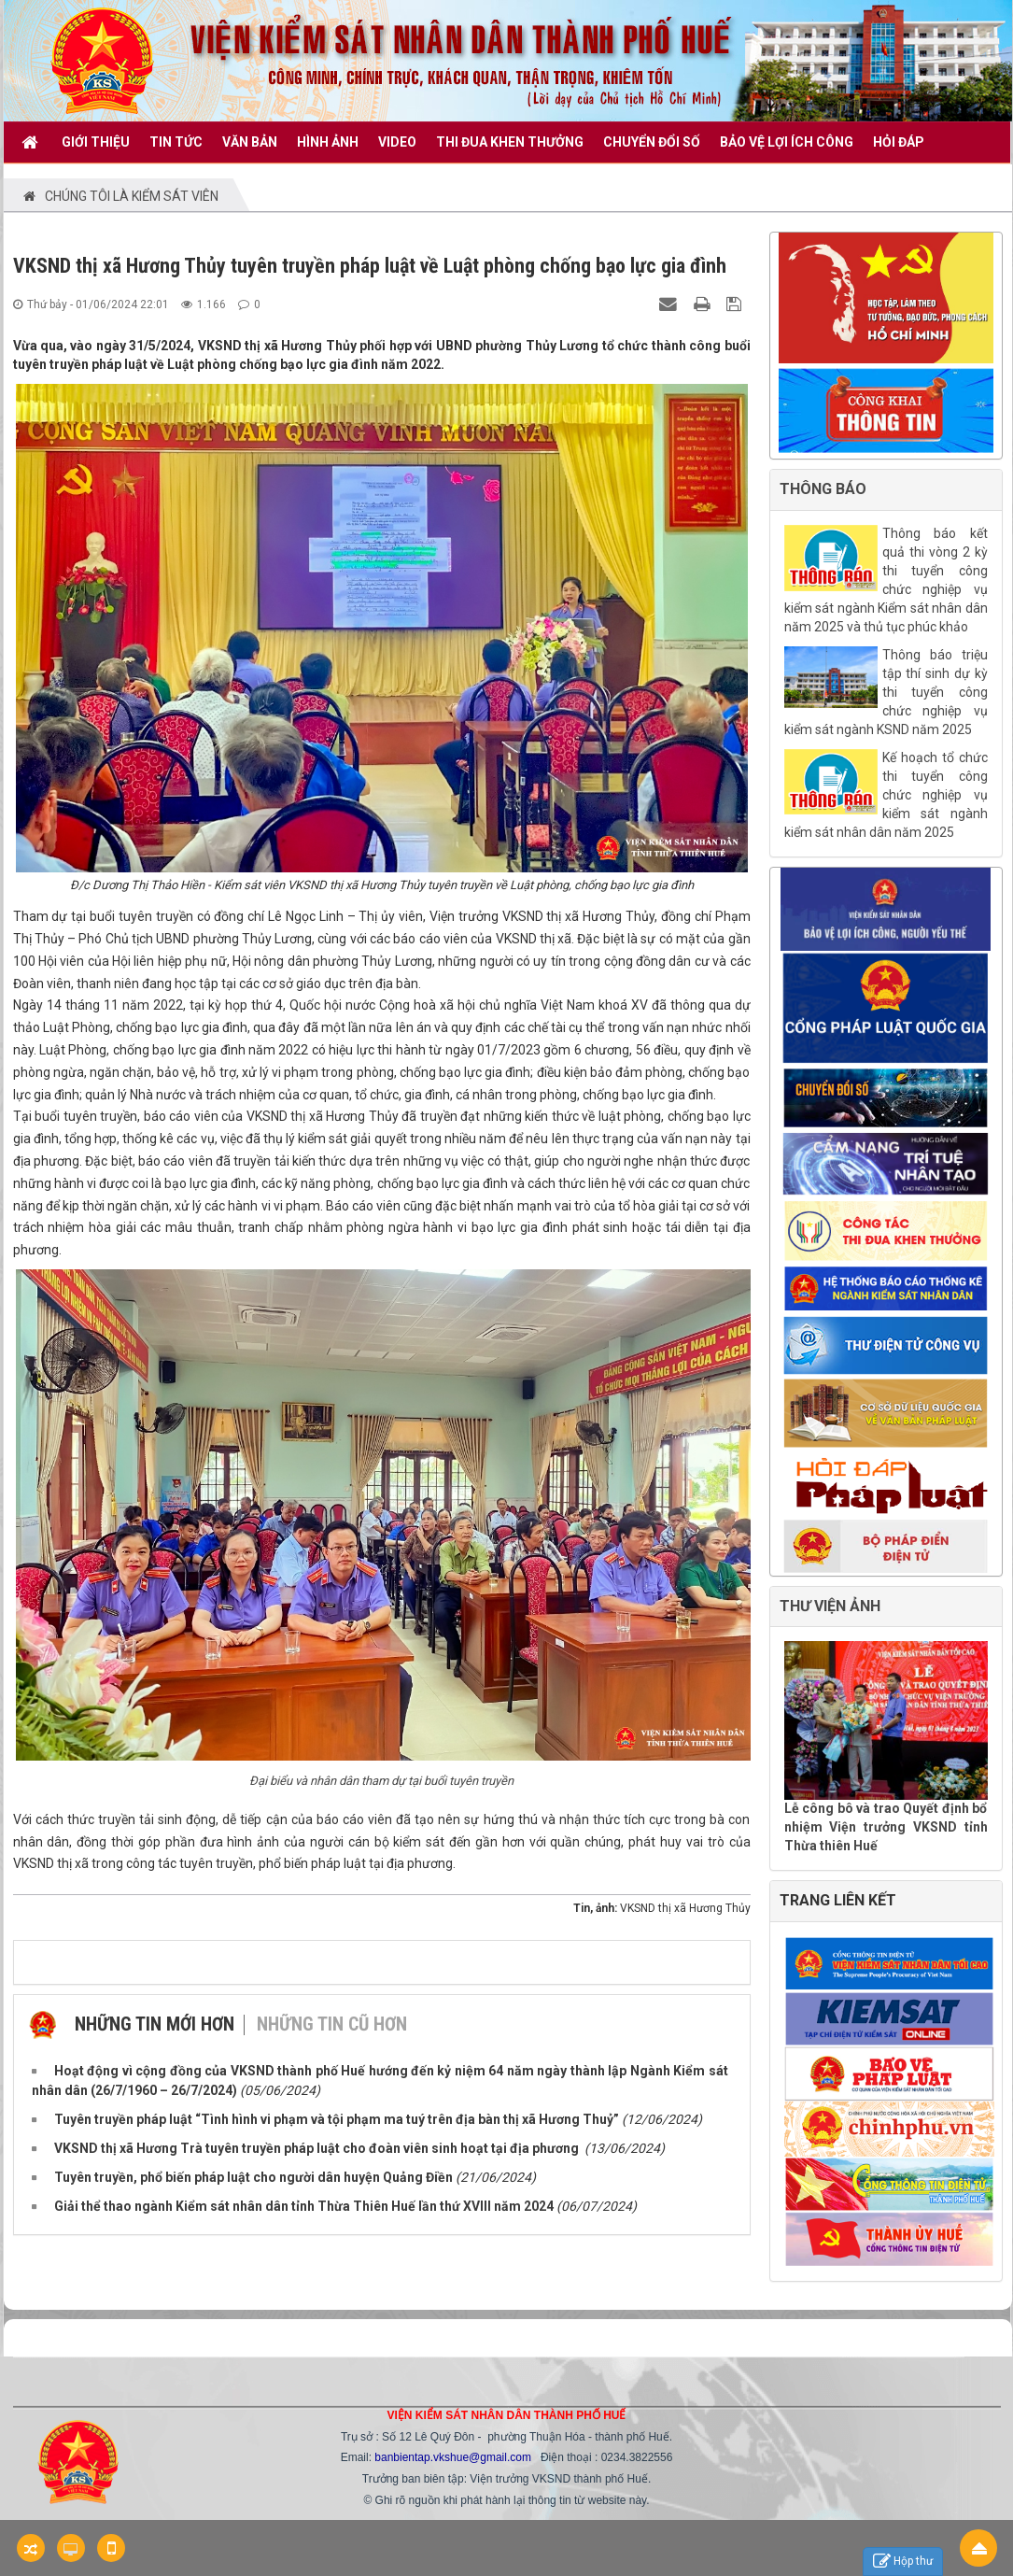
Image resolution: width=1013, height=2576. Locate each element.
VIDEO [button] (397, 141)
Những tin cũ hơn (332, 2024)
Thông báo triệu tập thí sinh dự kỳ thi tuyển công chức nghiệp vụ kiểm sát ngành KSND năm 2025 (886, 692)
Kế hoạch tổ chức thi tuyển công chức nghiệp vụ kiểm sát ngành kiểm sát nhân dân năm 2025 (886, 795)
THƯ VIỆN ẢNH (830, 1606)
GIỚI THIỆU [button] (96, 141)
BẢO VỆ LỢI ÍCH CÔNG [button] (786, 141)
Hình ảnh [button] (328, 141)
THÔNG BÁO (823, 489)
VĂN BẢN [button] (249, 141)
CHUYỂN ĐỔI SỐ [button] (651, 141)
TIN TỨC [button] (176, 141)
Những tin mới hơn (154, 2024)
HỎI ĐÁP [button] (898, 141)
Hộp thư (903, 2561)
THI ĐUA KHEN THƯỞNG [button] (510, 141)
